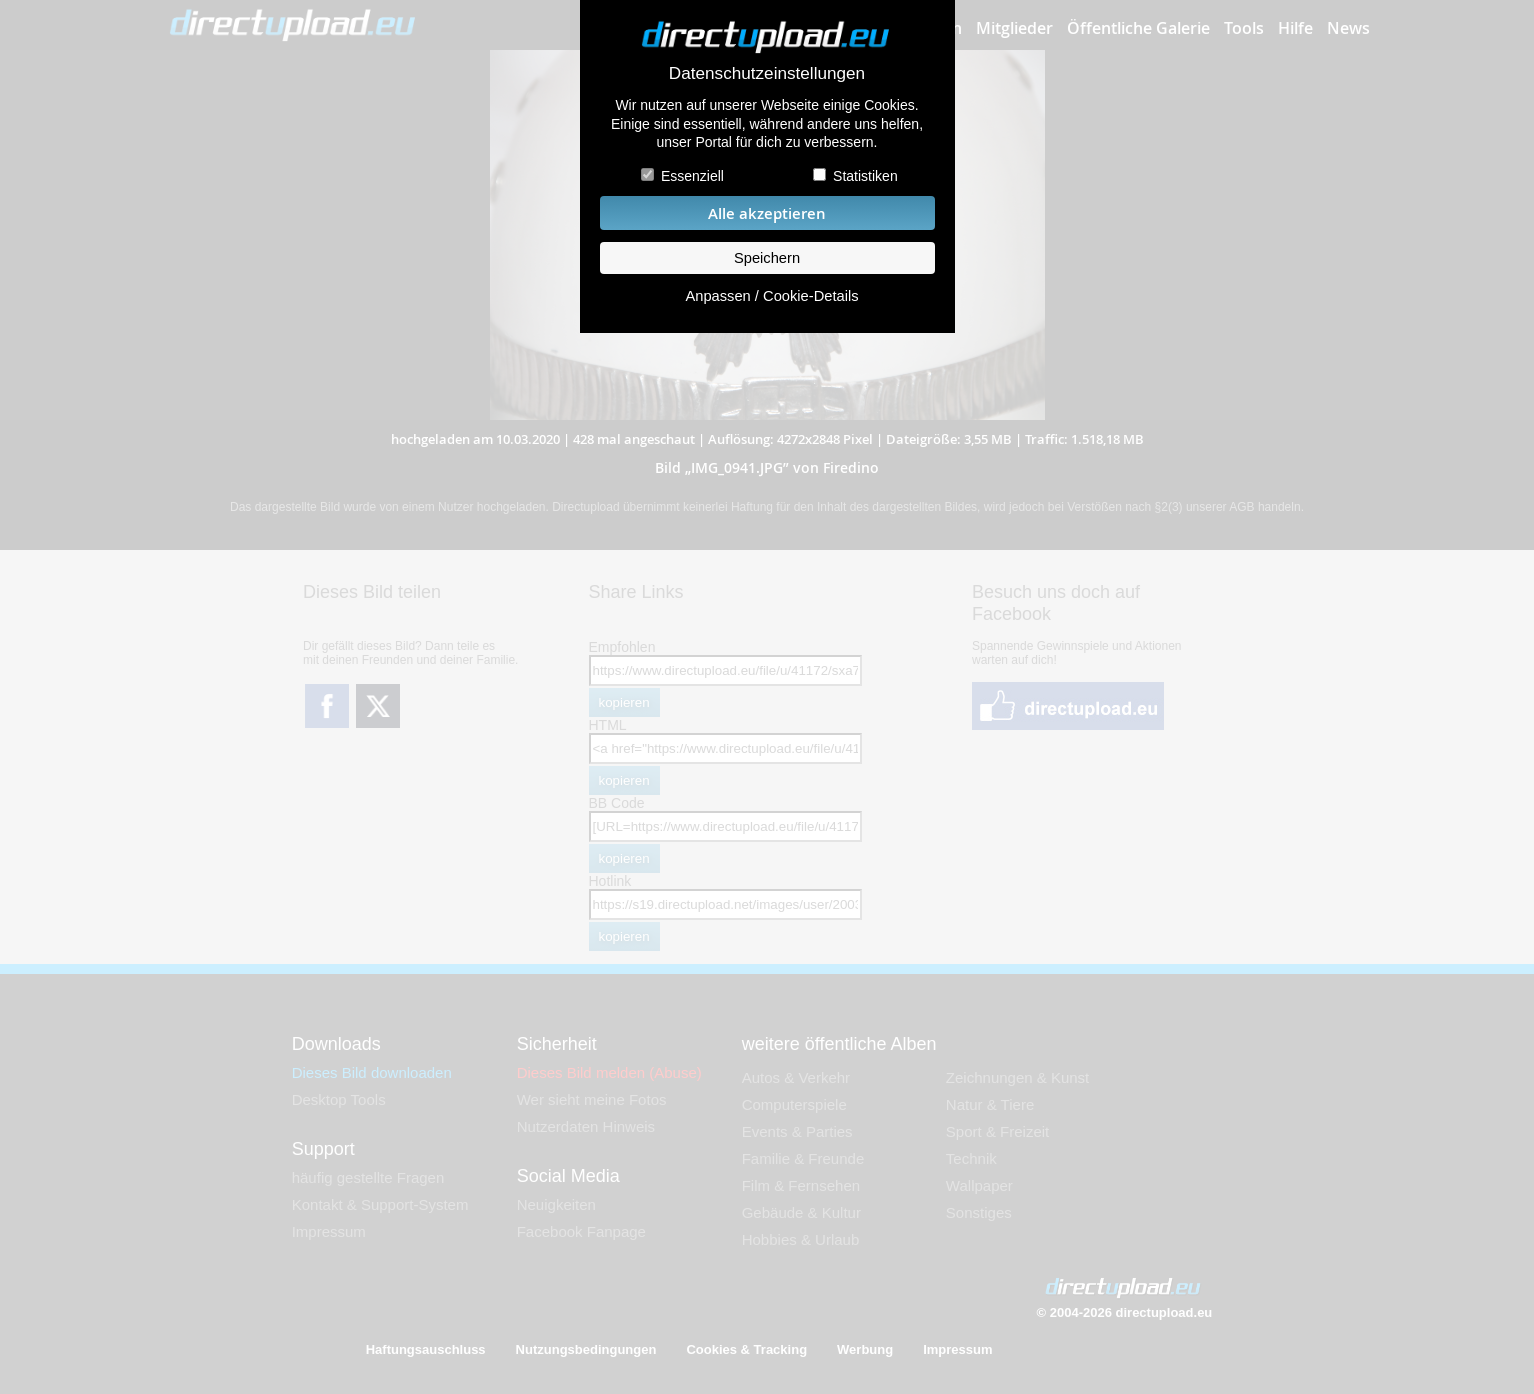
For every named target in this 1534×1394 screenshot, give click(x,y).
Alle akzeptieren (767, 213)
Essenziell (692, 176)
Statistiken (865, 176)
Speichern (767, 258)
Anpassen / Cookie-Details (771, 296)
